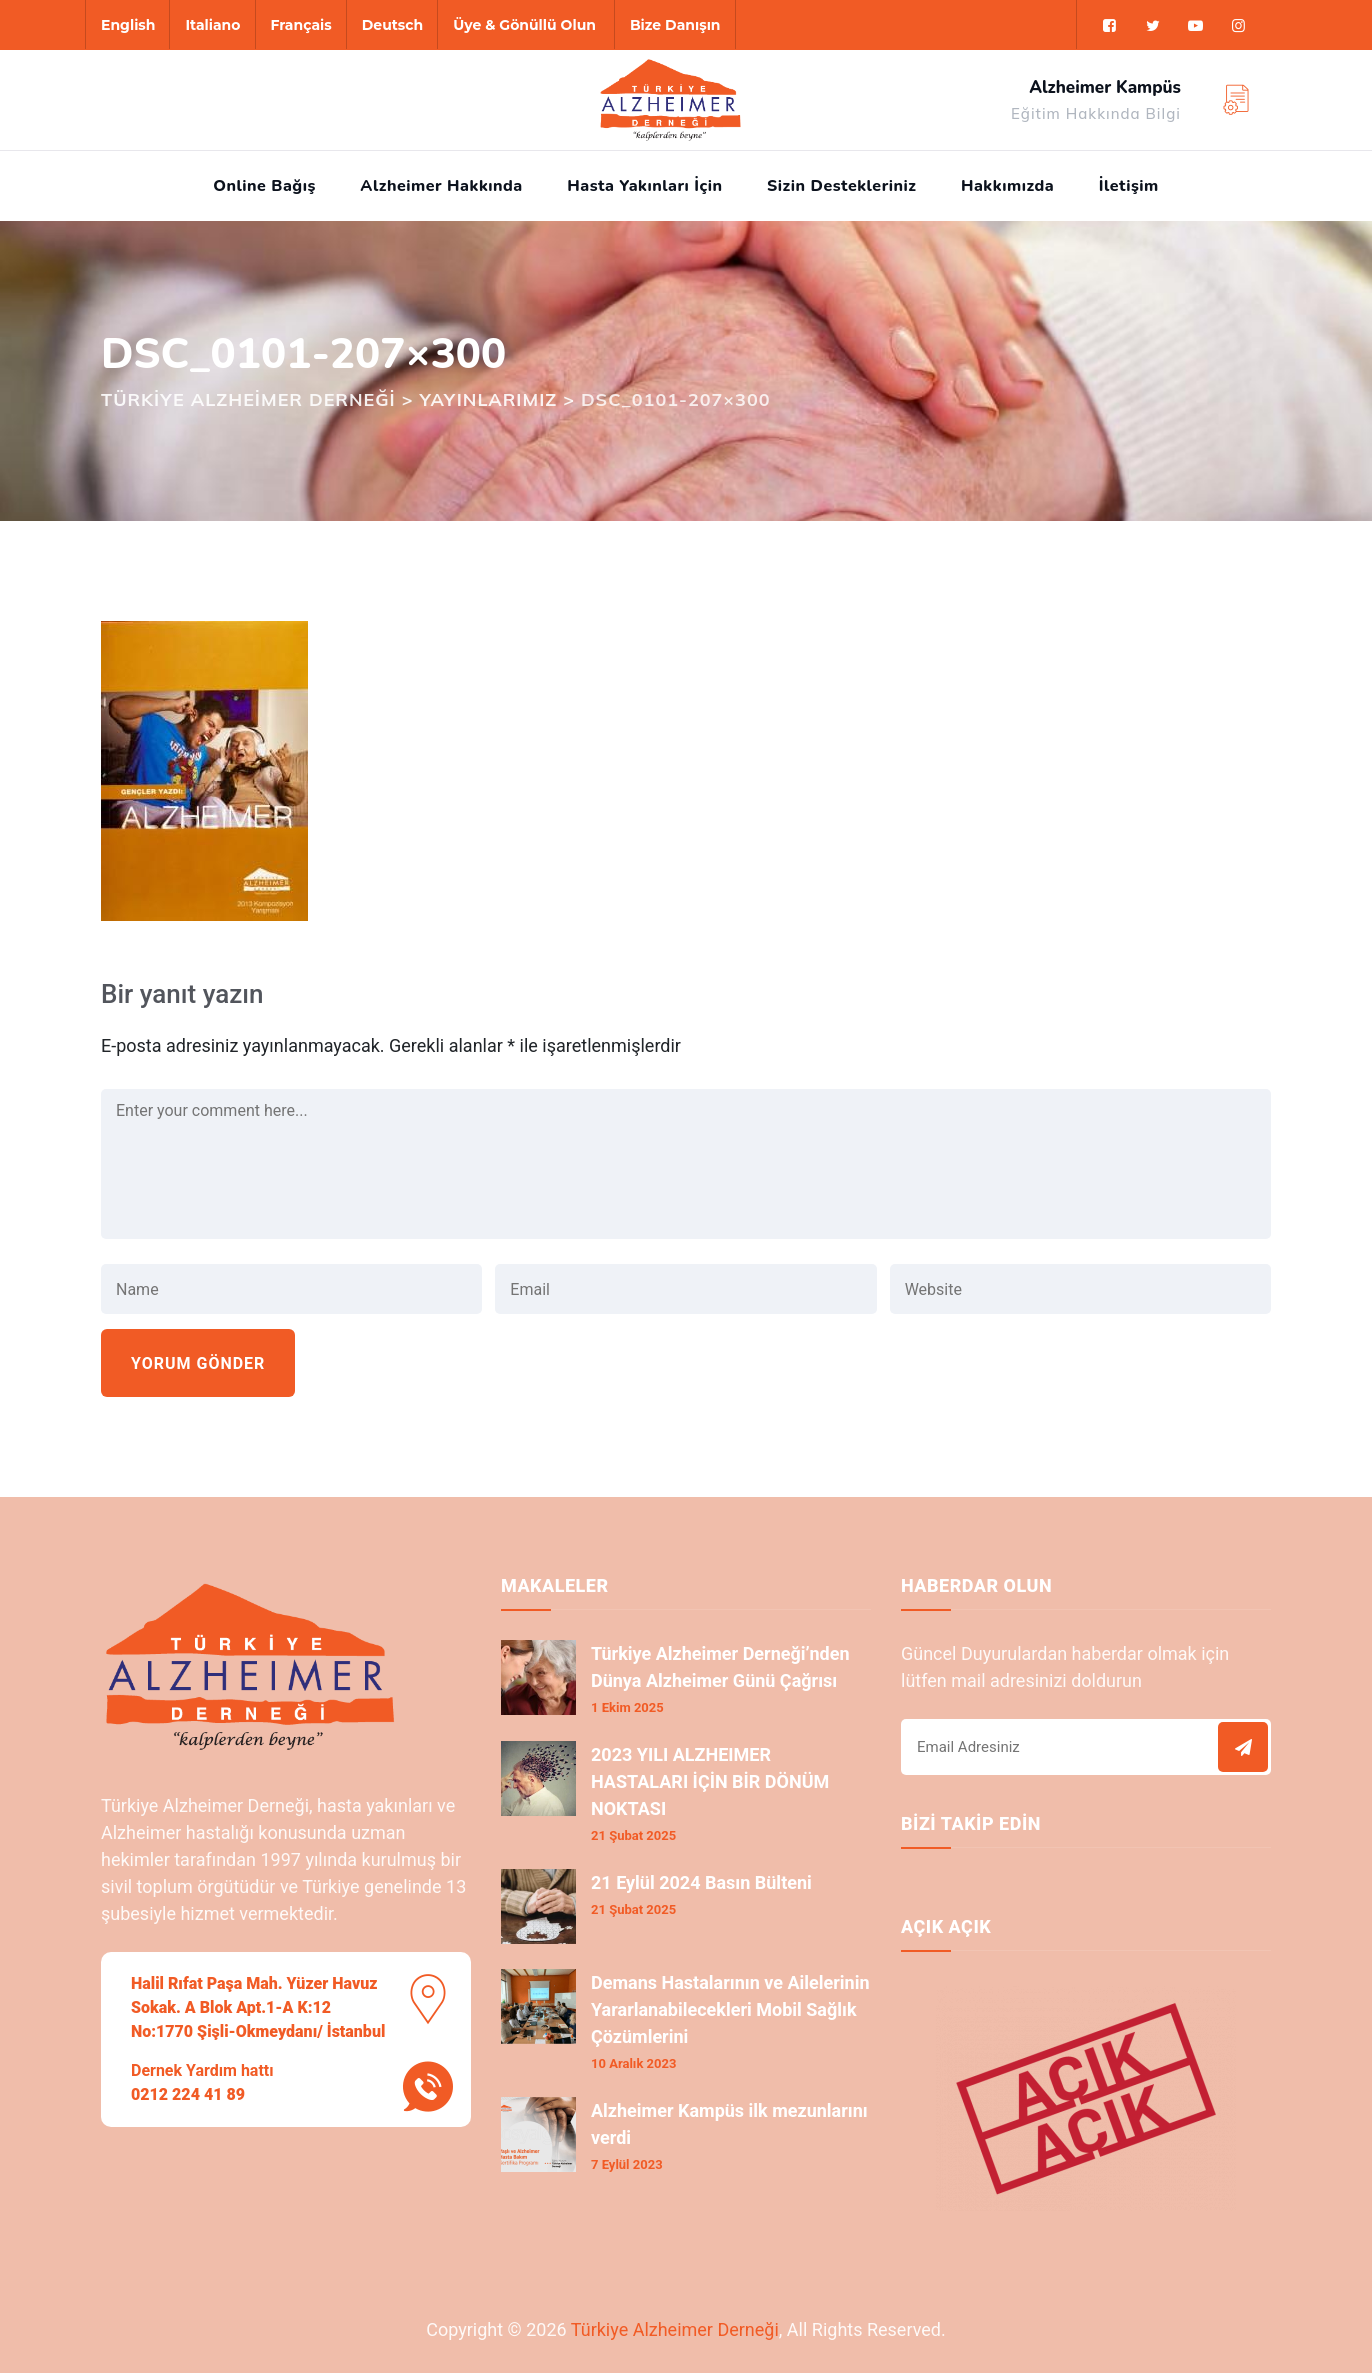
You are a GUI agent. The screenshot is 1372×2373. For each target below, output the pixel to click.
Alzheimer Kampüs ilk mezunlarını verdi (729, 2124)
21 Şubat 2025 (633, 1835)
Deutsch (392, 25)
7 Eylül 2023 (627, 2164)
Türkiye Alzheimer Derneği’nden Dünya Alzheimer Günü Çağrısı (720, 1667)
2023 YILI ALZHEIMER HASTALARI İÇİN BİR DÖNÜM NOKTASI (710, 1781)
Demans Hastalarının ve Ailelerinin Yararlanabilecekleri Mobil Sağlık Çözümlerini (730, 2009)
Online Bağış (264, 186)
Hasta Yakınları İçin (644, 186)
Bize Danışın (675, 25)
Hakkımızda (1007, 186)
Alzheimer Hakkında (441, 186)
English (128, 25)
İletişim (1129, 186)
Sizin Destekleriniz (841, 186)
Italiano (212, 25)
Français (301, 25)
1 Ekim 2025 (627, 1707)
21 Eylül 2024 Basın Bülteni (701, 1882)
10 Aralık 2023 (633, 2063)
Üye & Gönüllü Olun (524, 25)
